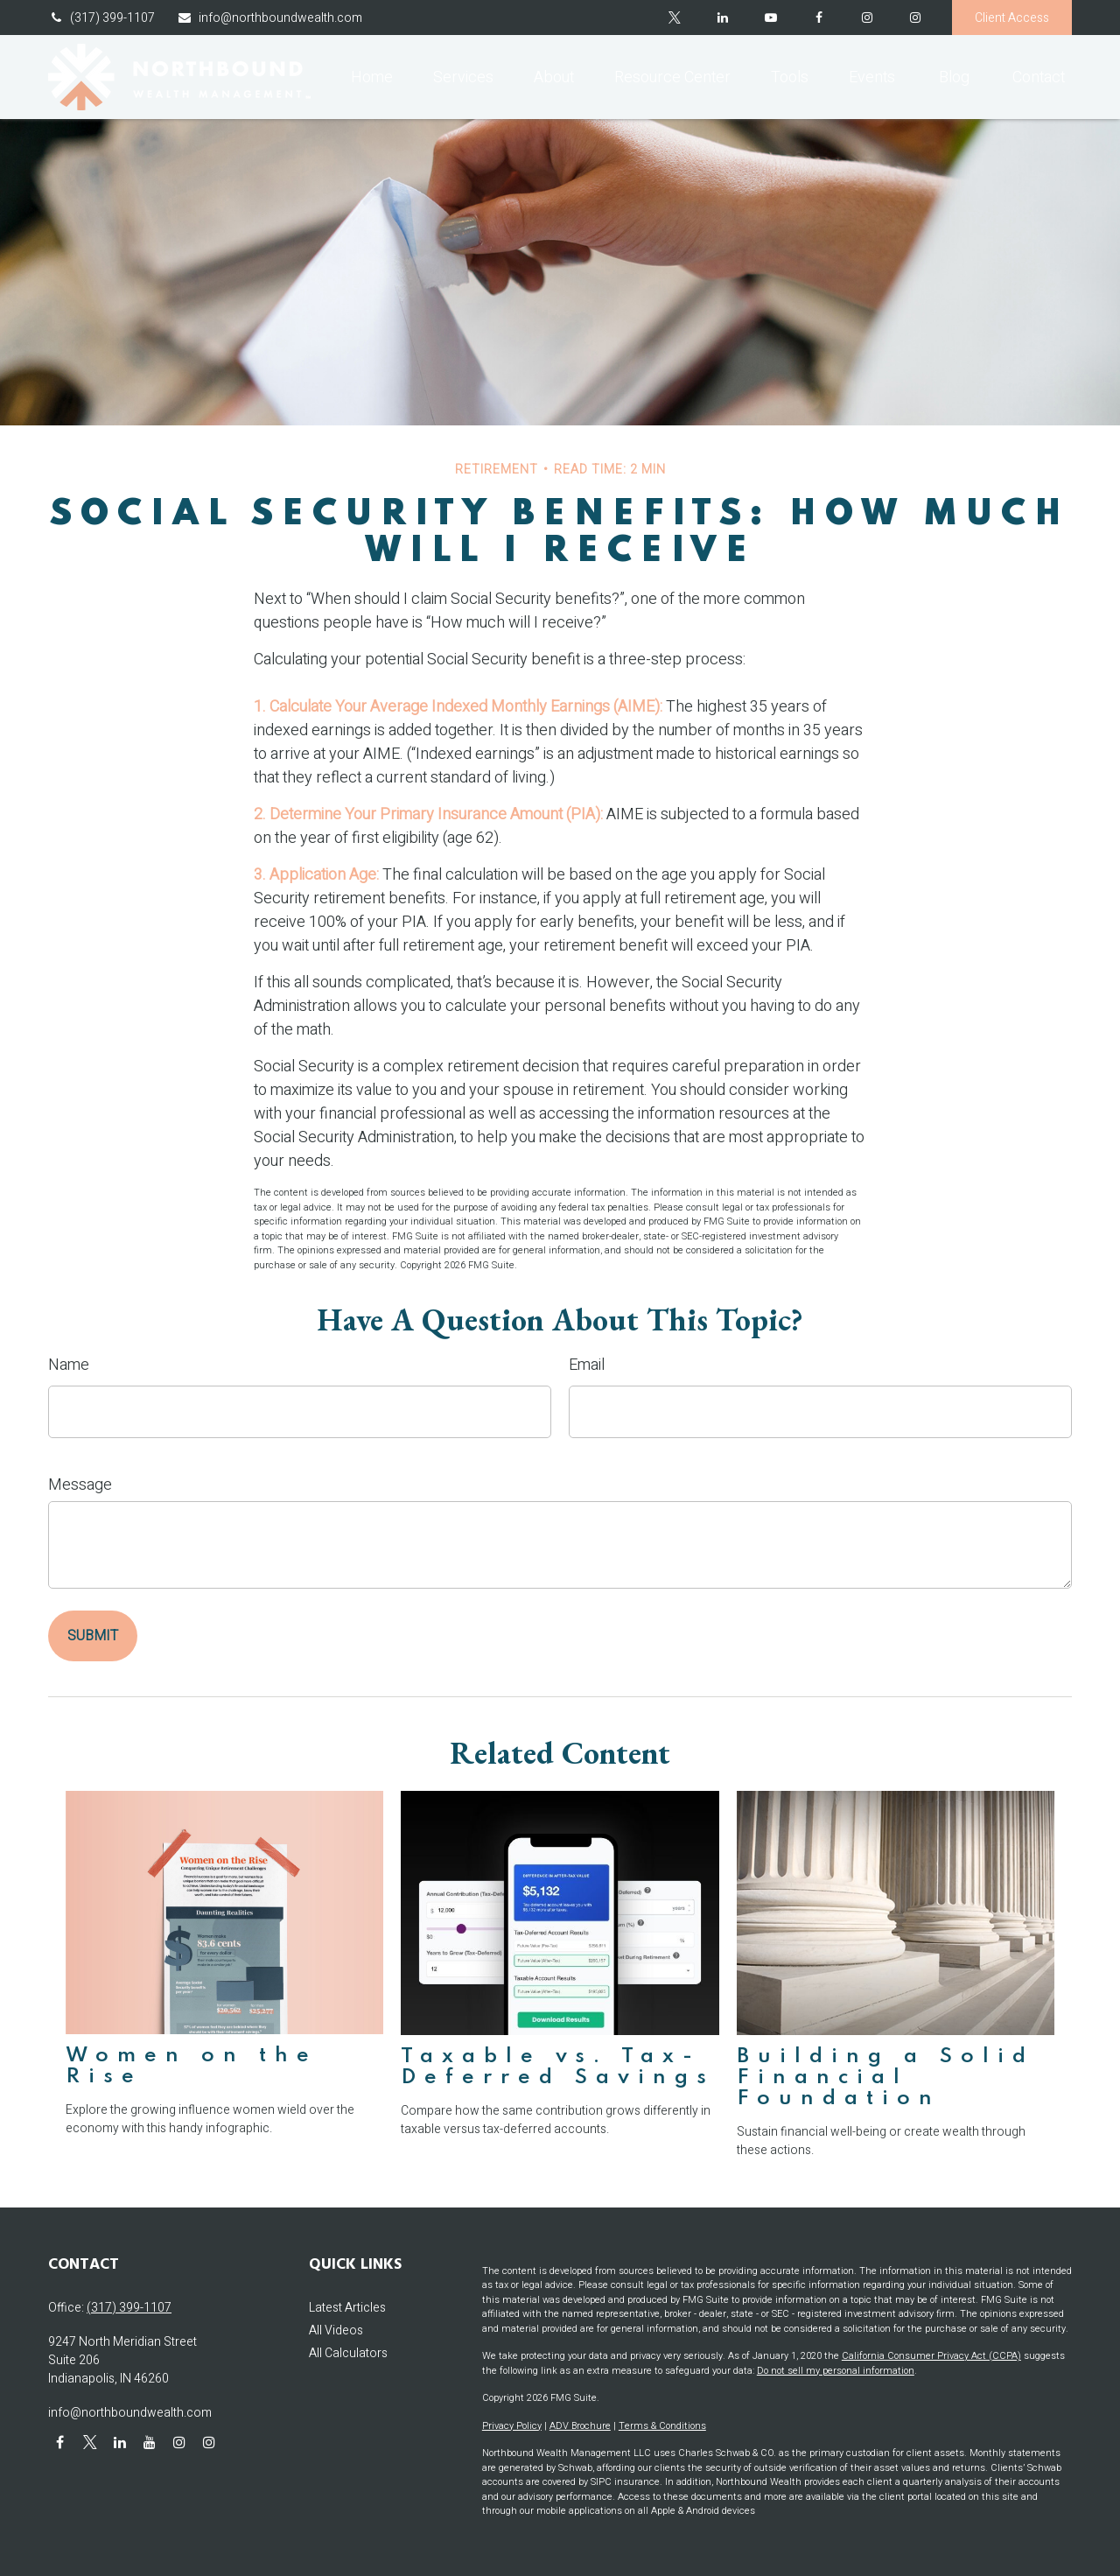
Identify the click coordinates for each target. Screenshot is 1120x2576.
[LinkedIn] (722, 17)
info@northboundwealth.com (269, 18)
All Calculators (348, 2353)
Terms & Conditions (662, 2425)
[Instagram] (914, 17)
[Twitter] (674, 17)
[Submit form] (92, 1636)
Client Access (1012, 18)
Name (68, 1365)
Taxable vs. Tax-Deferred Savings (558, 2067)
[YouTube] (770, 17)
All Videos (336, 2330)
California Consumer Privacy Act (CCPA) (931, 2355)
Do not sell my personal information (835, 2370)
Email (587, 1365)
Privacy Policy (512, 2425)
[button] (372, 77)
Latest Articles (347, 2308)
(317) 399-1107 (101, 18)
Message (80, 1485)
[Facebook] (818, 17)
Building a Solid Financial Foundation (885, 2077)
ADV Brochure (580, 2425)
